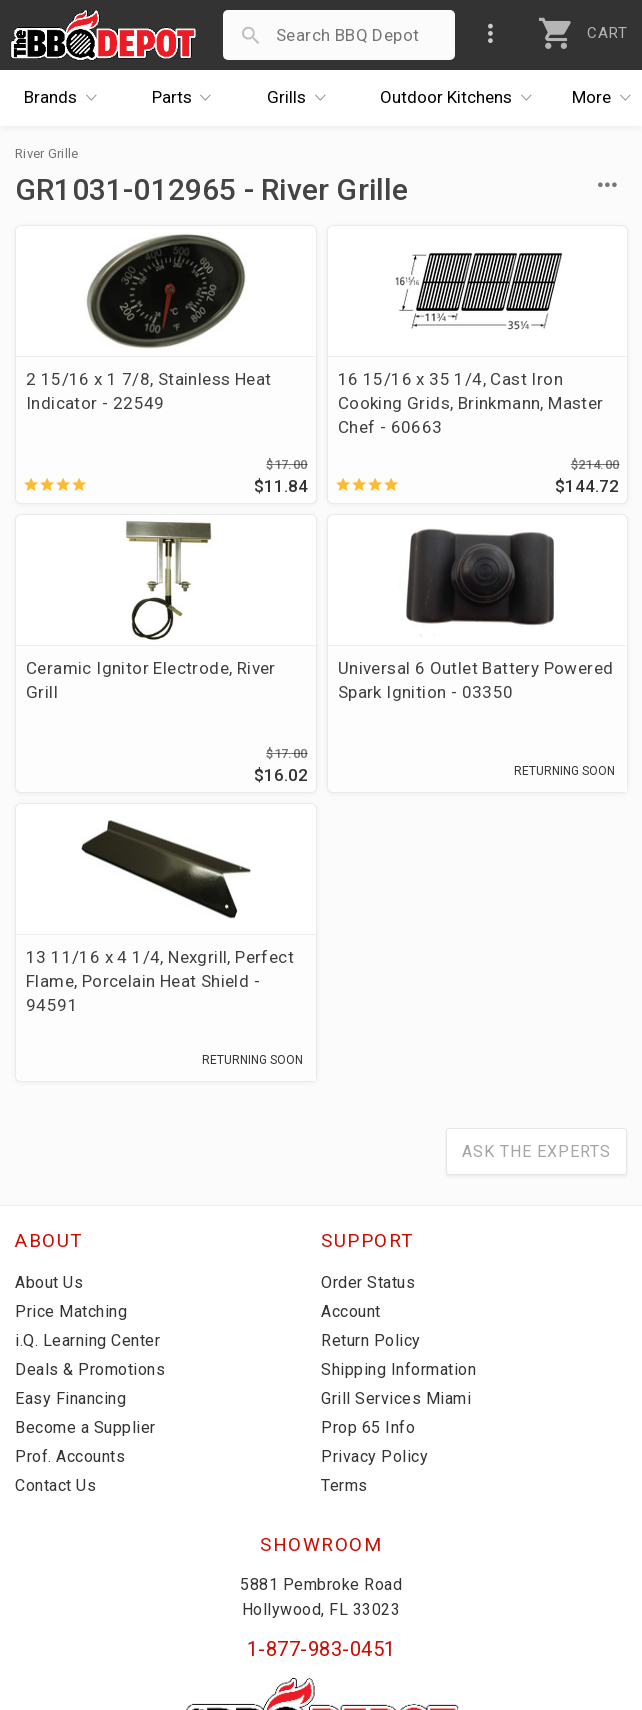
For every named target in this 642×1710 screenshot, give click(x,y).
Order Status (368, 1017)
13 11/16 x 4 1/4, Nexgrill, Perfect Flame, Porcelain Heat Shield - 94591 (320, 716)
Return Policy (371, 1075)
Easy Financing (70, 1133)
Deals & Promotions (90, 1104)
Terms (344, 1220)
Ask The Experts (536, 886)
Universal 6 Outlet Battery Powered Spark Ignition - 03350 (96, 716)
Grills (301, 98)
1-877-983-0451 (321, 1383)
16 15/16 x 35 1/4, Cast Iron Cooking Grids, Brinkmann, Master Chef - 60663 (317, 415)
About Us (49, 1017)
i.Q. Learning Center (87, 1075)
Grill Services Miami (396, 1133)
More (607, 98)
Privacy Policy (374, 1191)
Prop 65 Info (368, 1162)
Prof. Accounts (70, 1191)
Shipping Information (398, 1104)
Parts (187, 98)
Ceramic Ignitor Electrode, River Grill (523, 391)
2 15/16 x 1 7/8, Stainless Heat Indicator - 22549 (95, 403)
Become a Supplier (85, 1162)
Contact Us (55, 1220)
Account (351, 1046)
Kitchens (461, 98)
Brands (65, 98)
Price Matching (71, 1046)
